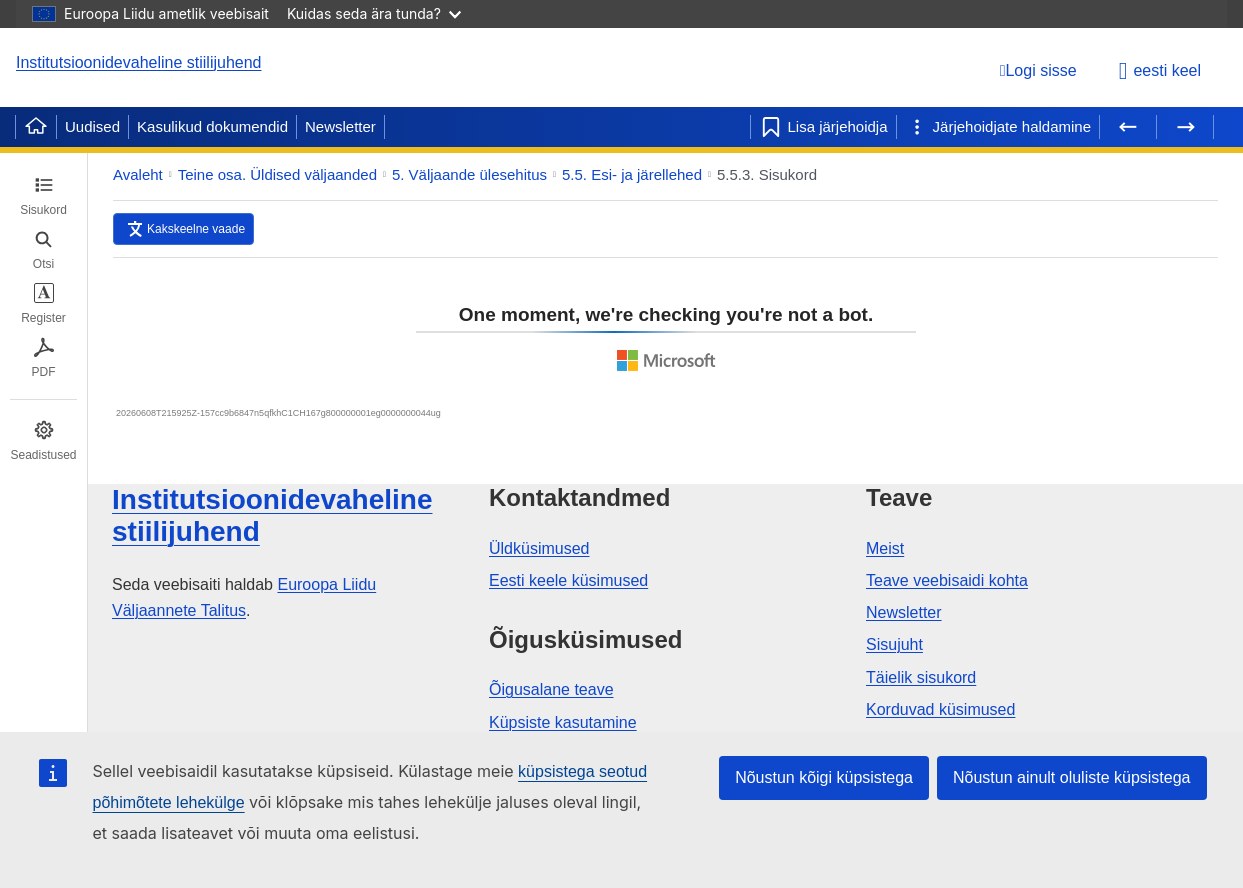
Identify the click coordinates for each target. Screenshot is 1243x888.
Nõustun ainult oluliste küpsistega (1071, 777)
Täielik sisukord (921, 677)
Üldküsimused (539, 548)
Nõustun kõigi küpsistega (824, 777)
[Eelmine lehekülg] (1128, 127)
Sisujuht (894, 644)
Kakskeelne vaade (196, 229)
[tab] (43, 196)
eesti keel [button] (1160, 71)
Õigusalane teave (551, 689)
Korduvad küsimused (940, 709)
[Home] (36, 127)
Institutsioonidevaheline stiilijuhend (139, 62)
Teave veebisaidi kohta (947, 580)
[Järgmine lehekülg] (1185, 127)
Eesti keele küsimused (568, 580)
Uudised (92, 126)
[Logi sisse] (1038, 70)
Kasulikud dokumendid (212, 126)
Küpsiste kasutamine (563, 722)
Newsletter (340, 126)
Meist (885, 548)
